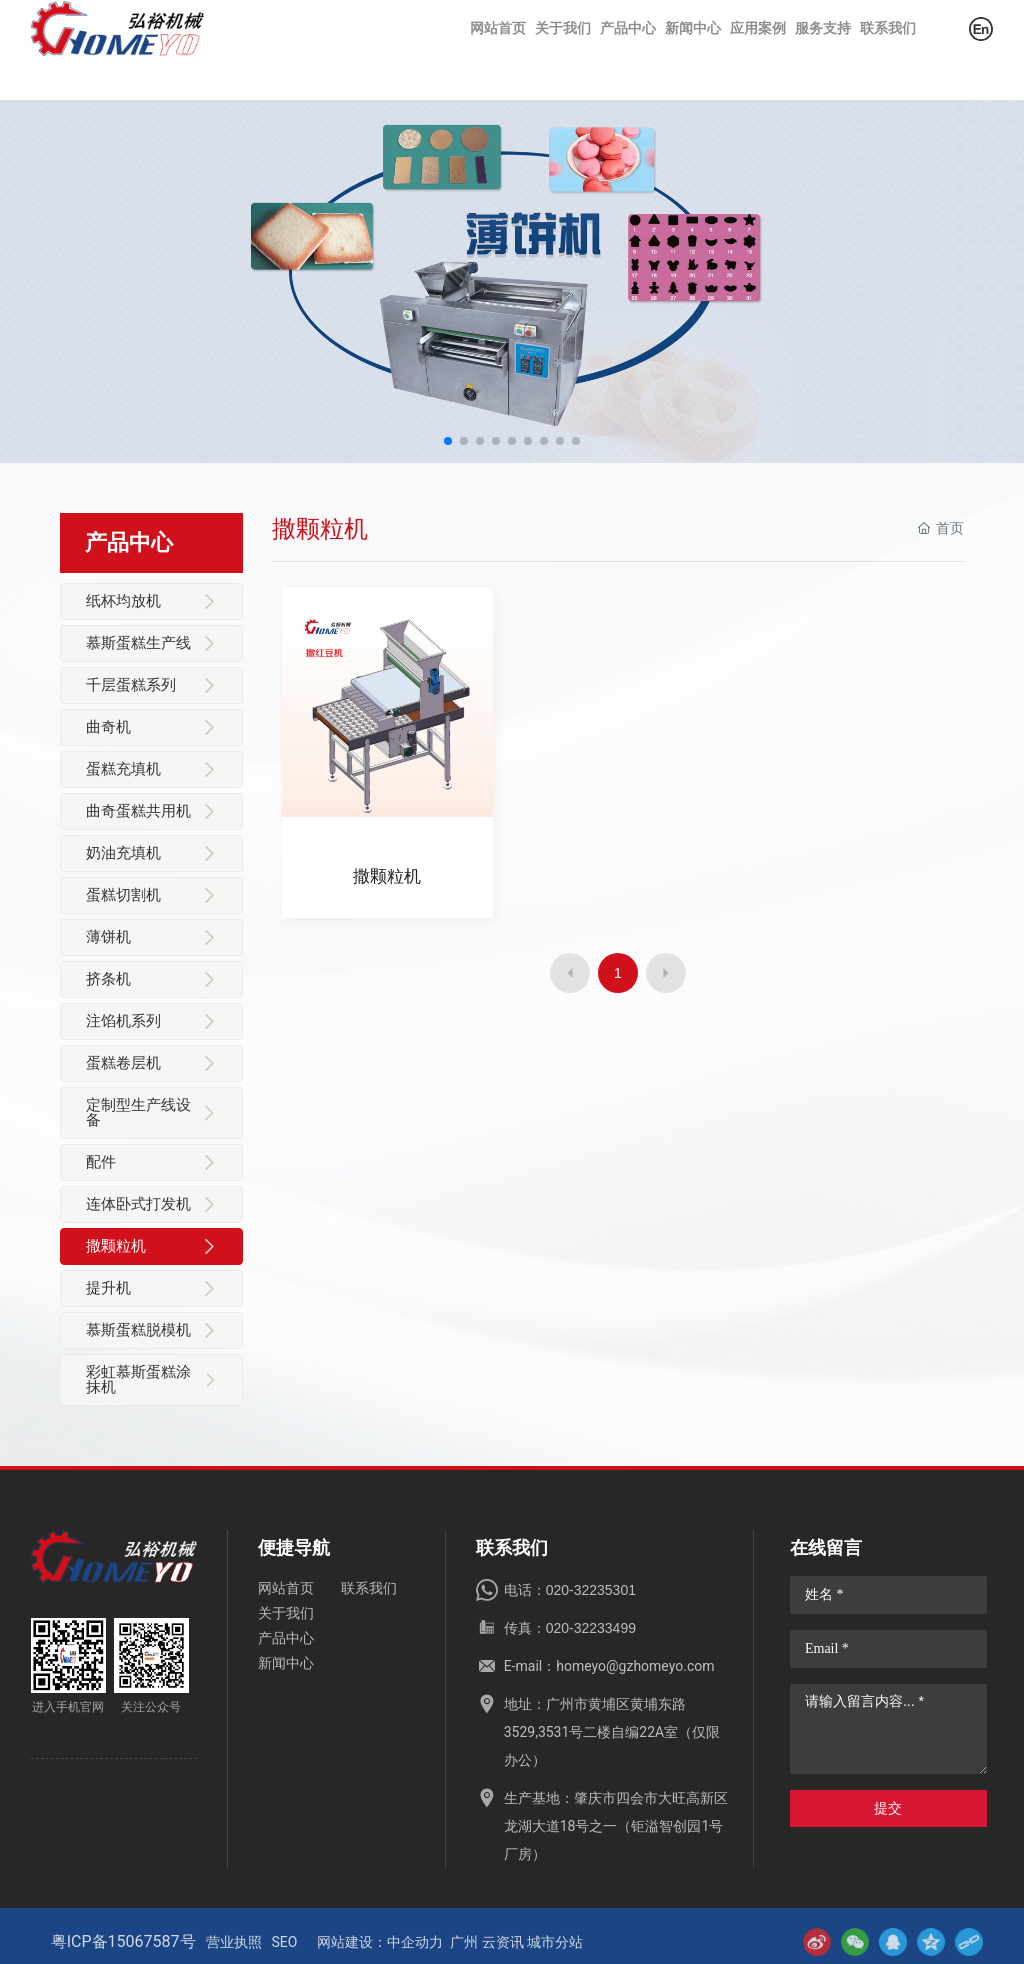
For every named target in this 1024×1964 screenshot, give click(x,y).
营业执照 (234, 1942)
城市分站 (555, 1942)
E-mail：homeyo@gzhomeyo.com (609, 1666)
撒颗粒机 (387, 879)
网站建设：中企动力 (380, 1942)
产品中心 (286, 1638)
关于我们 (286, 1613)
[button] (448, 441)
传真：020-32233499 (570, 1628)
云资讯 (503, 1942)
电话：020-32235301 (570, 1590)
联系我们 (369, 1588)
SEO (285, 1942)
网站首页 (286, 1588)
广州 (464, 1942)
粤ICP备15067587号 (123, 1941)
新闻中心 (286, 1663)
